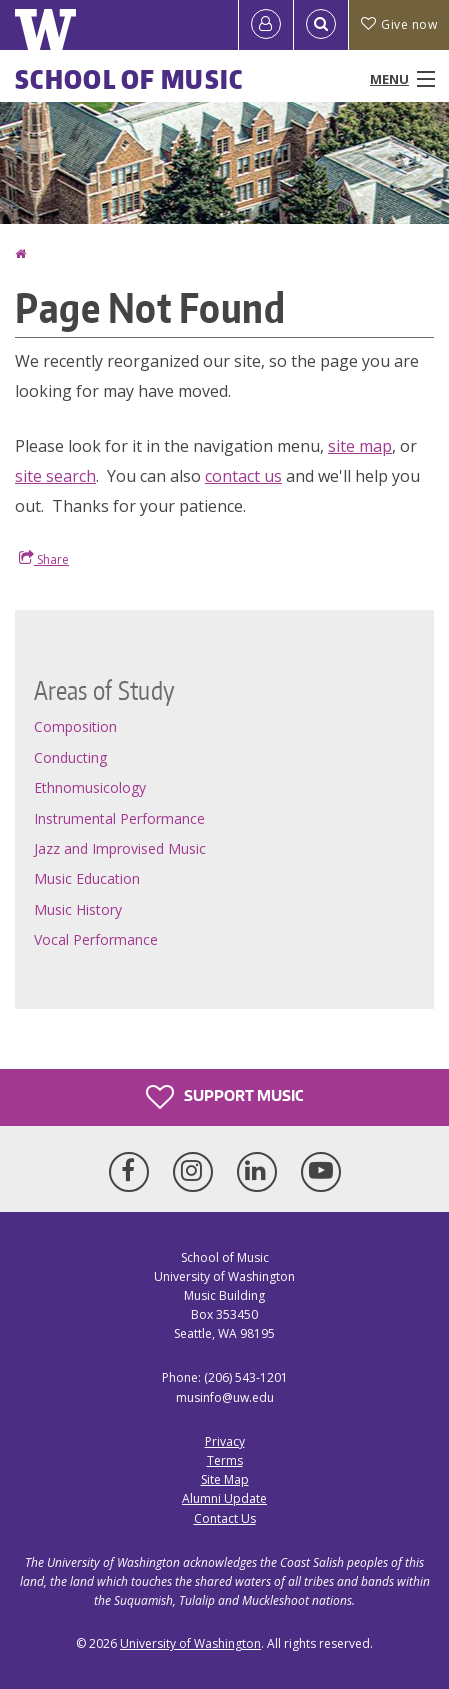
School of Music (129, 79)
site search (55, 476)
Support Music (224, 1097)
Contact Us (225, 1518)
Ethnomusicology (90, 787)
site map (360, 446)
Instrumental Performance (119, 818)
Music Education (87, 878)
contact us (243, 476)
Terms (225, 1460)
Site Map (225, 1479)
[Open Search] (321, 25)
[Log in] (266, 25)
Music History (78, 909)
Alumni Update (224, 1498)
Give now (399, 24)
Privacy (225, 1441)
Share (44, 559)
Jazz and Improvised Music (120, 848)
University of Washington (190, 1643)
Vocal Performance (96, 939)
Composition (75, 726)
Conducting (70, 757)
